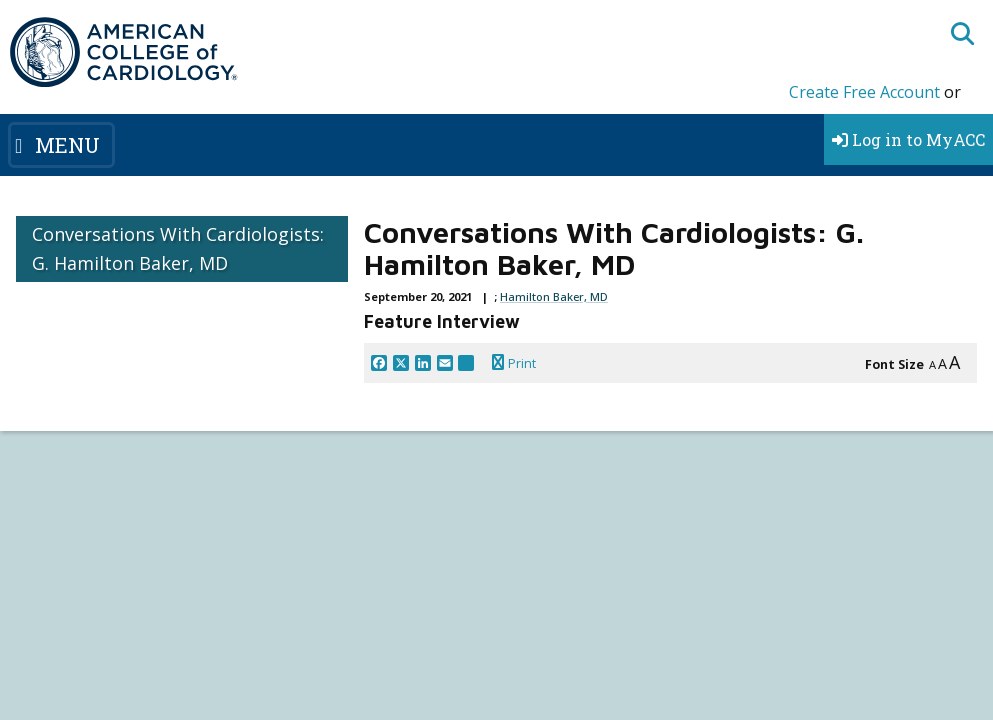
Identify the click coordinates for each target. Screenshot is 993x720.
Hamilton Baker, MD (554, 296)
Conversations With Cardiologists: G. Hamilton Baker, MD (178, 248)
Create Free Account (864, 92)
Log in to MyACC (908, 139)
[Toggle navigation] (61, 145)
